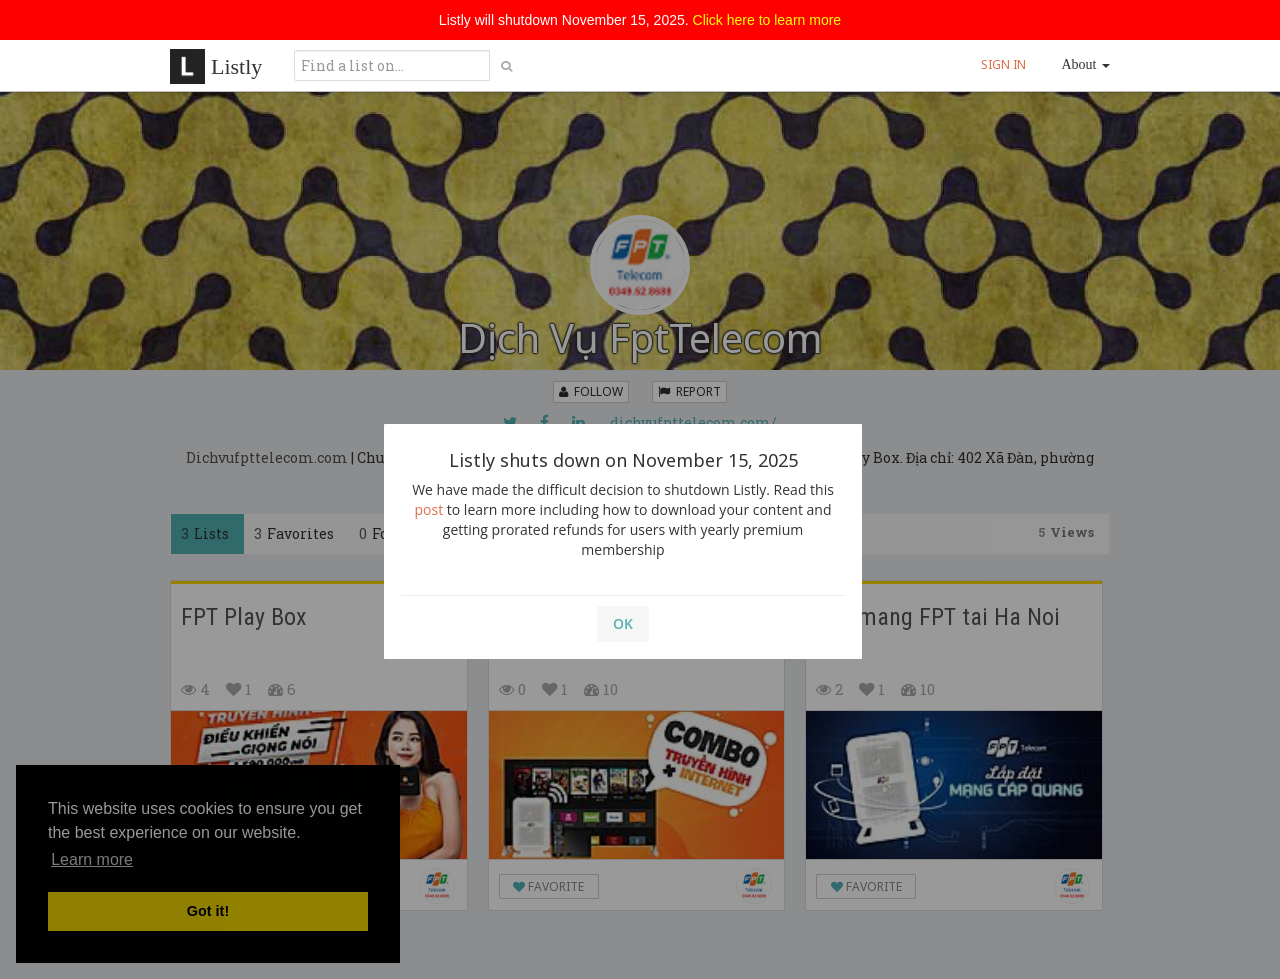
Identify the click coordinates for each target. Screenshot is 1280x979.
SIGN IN (1003, 64)
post (429, 509)
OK (623, 623)
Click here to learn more (767, 20)
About (1086, 64)
